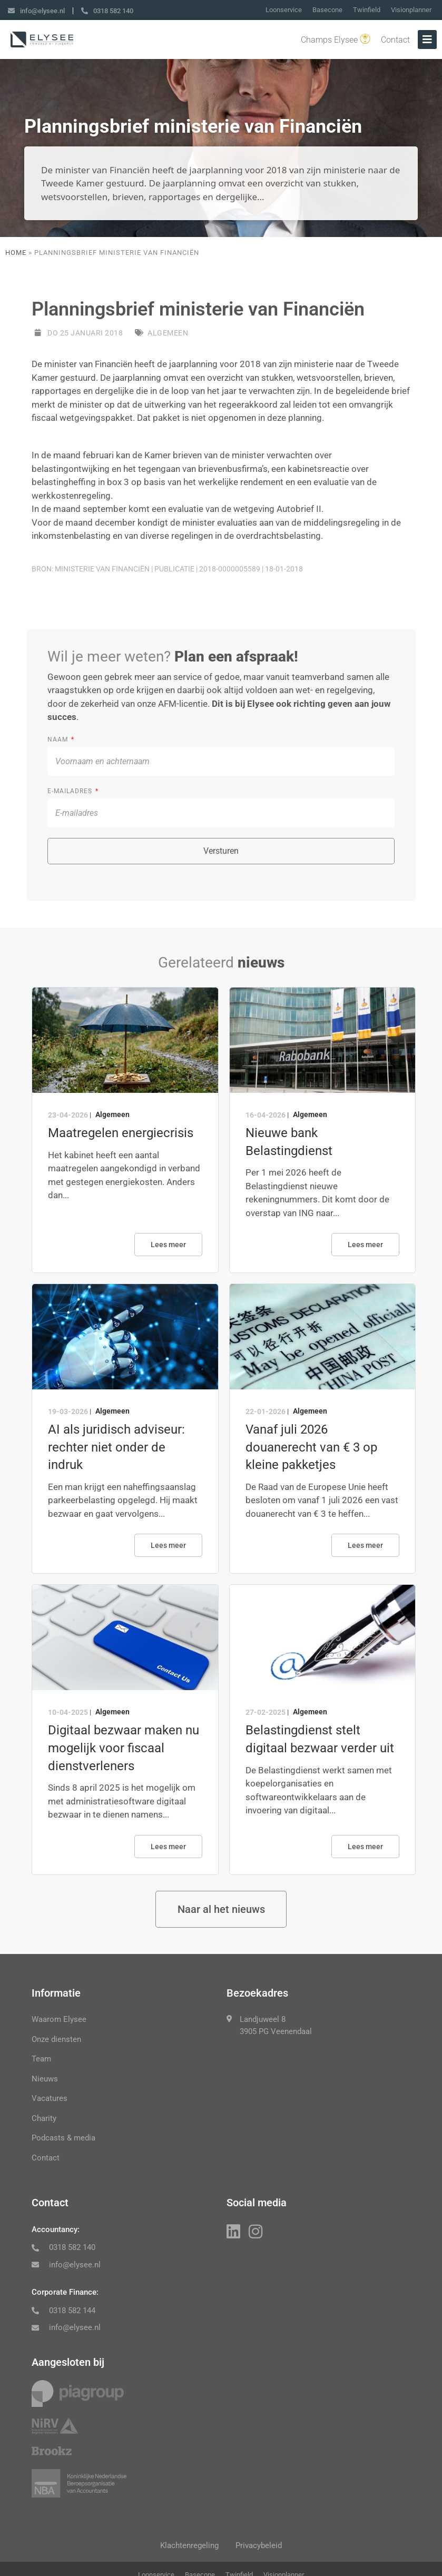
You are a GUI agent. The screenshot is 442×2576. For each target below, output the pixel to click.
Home (15, 252)
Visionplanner (411, 10)
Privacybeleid (261, 2547)
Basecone (327, 10)
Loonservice (284, 10)
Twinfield (366, 10)
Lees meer (168, 1244)
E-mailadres (70, 791)
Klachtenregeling (187, 2547)
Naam (58, 739)
